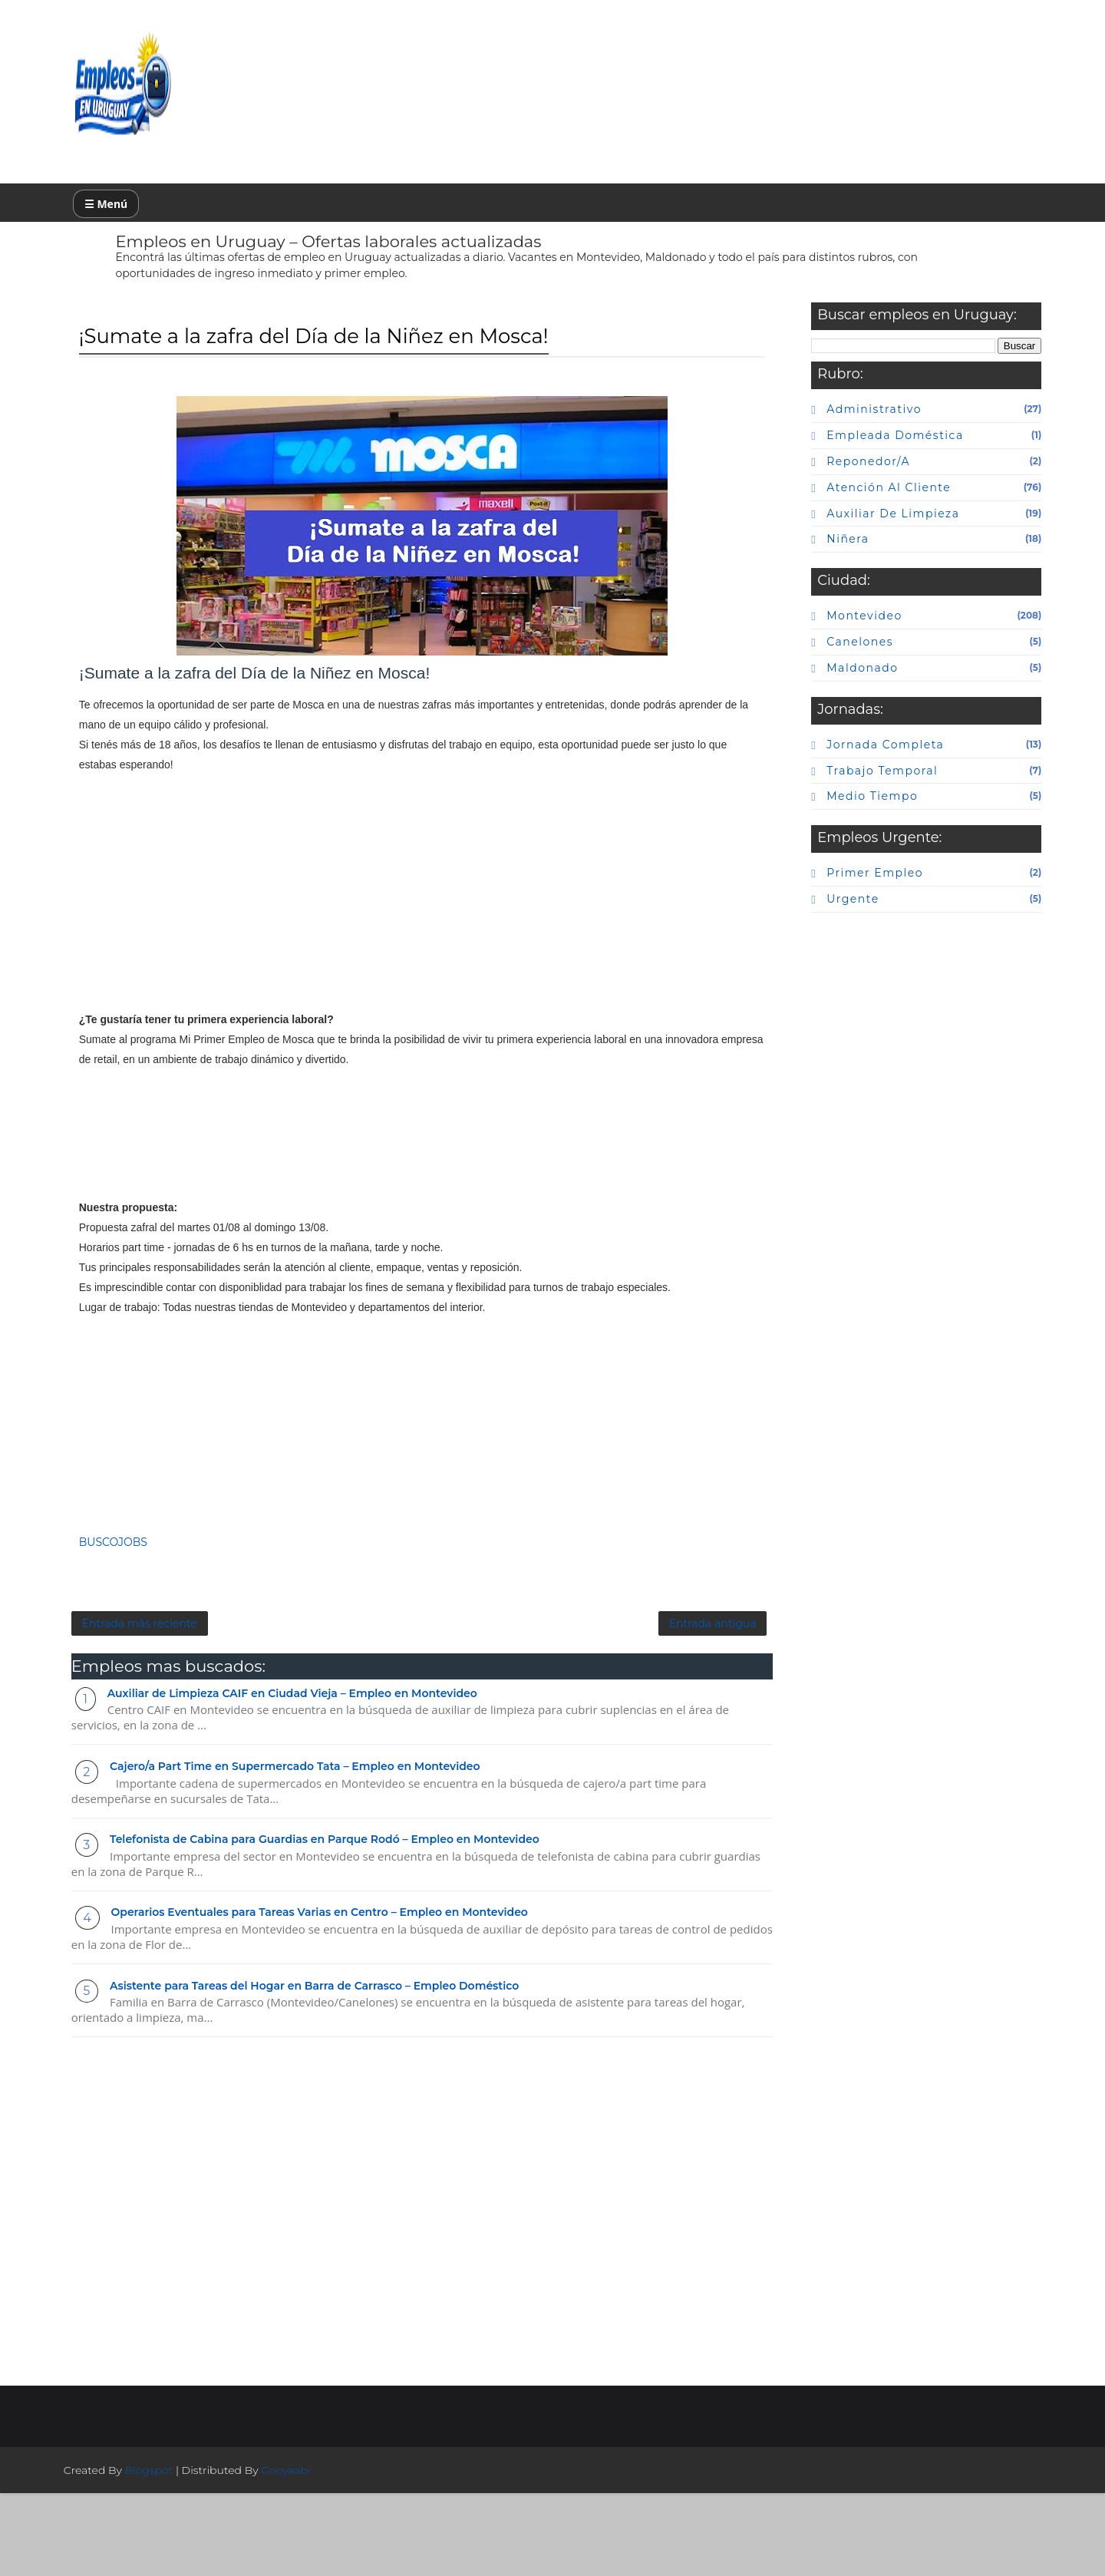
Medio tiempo (843, 812)
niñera (819, 554)
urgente (824, 914)
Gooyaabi (314, 2553)
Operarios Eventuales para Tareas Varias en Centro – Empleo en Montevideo (348, 1992)
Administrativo (845, 424)
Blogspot (177, 2553)
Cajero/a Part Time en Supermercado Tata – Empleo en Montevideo (323, 1846)
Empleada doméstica (866, 450)
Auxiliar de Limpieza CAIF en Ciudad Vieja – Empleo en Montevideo (321, 1772)
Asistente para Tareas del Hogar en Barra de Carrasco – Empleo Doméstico (342, 2065)
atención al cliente (860, 503)
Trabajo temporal (853, 786)
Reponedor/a (840, 477)
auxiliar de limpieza (864, 529)
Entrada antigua (561, 1699)
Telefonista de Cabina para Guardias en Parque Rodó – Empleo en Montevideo (353, 1919)
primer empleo (846, 889)
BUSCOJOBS (141, 1608)
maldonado (833, 683)
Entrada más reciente (168, 1699)
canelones (831, 657)
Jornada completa (856, 760)
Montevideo (835, 631)
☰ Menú (134, 211)
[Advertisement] (360, 948)
